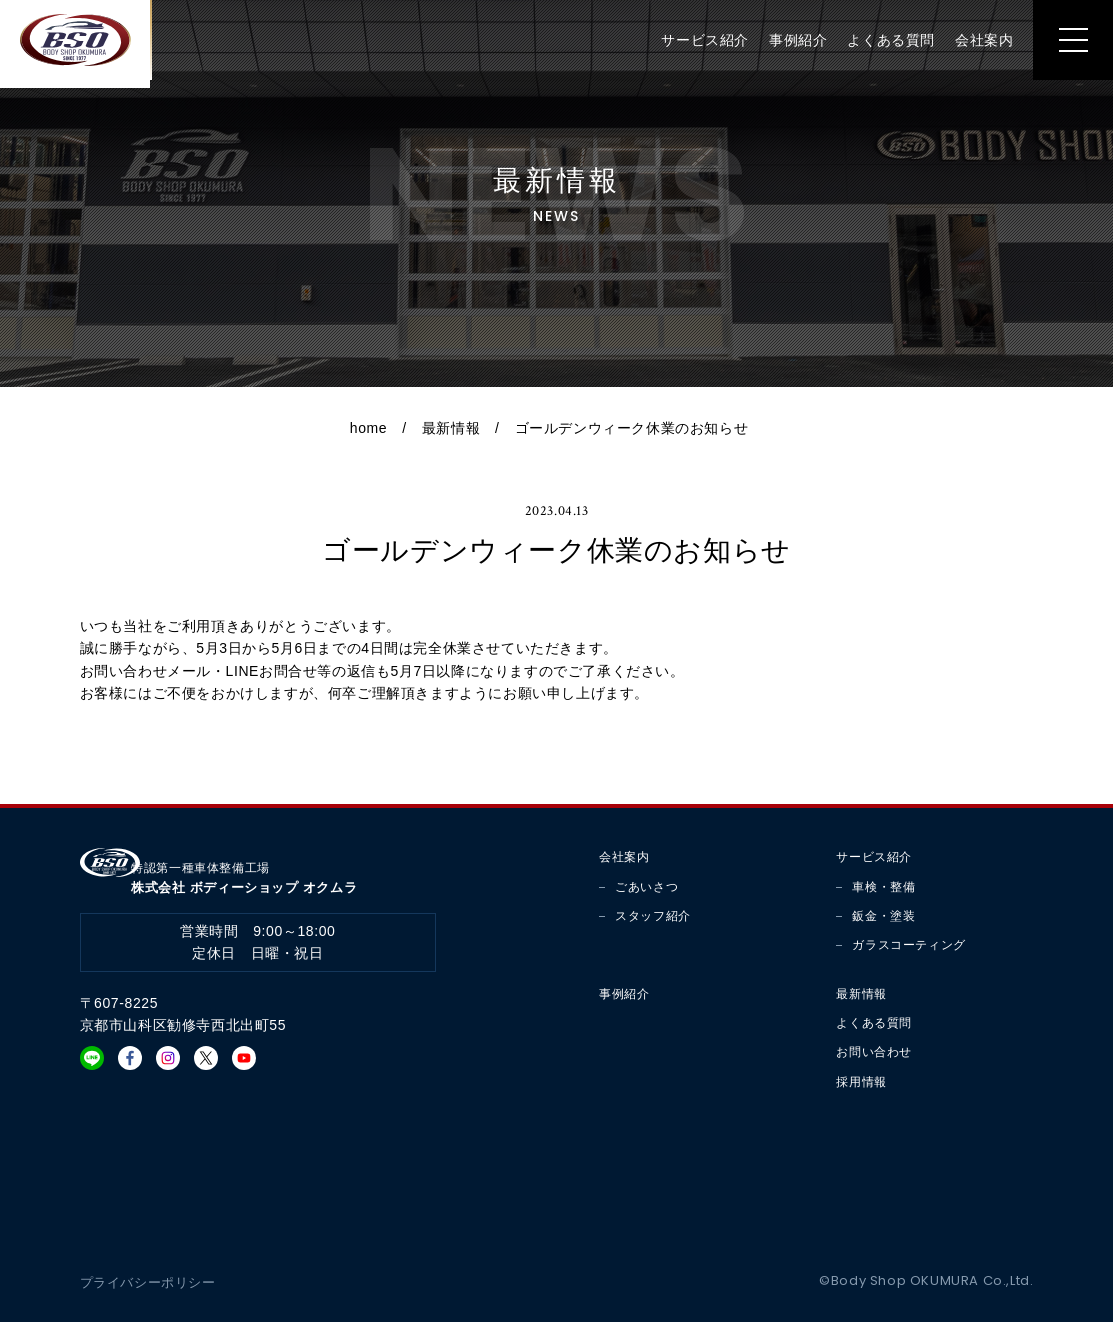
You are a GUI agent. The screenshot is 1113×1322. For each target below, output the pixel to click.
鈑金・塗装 (883, 916)
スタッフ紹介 (653, 916)
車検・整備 (883, 887)
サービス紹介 (695, 45)
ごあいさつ (646, 887)
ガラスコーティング (908, 945)
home (368, 428)
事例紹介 (788, 45)
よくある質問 (881, 45)
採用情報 (861, 1082)
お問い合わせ (874, 1052)
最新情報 (451, 428)
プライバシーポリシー (153, 1282)
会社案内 (974, 45)
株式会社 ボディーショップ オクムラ (258, 868)
